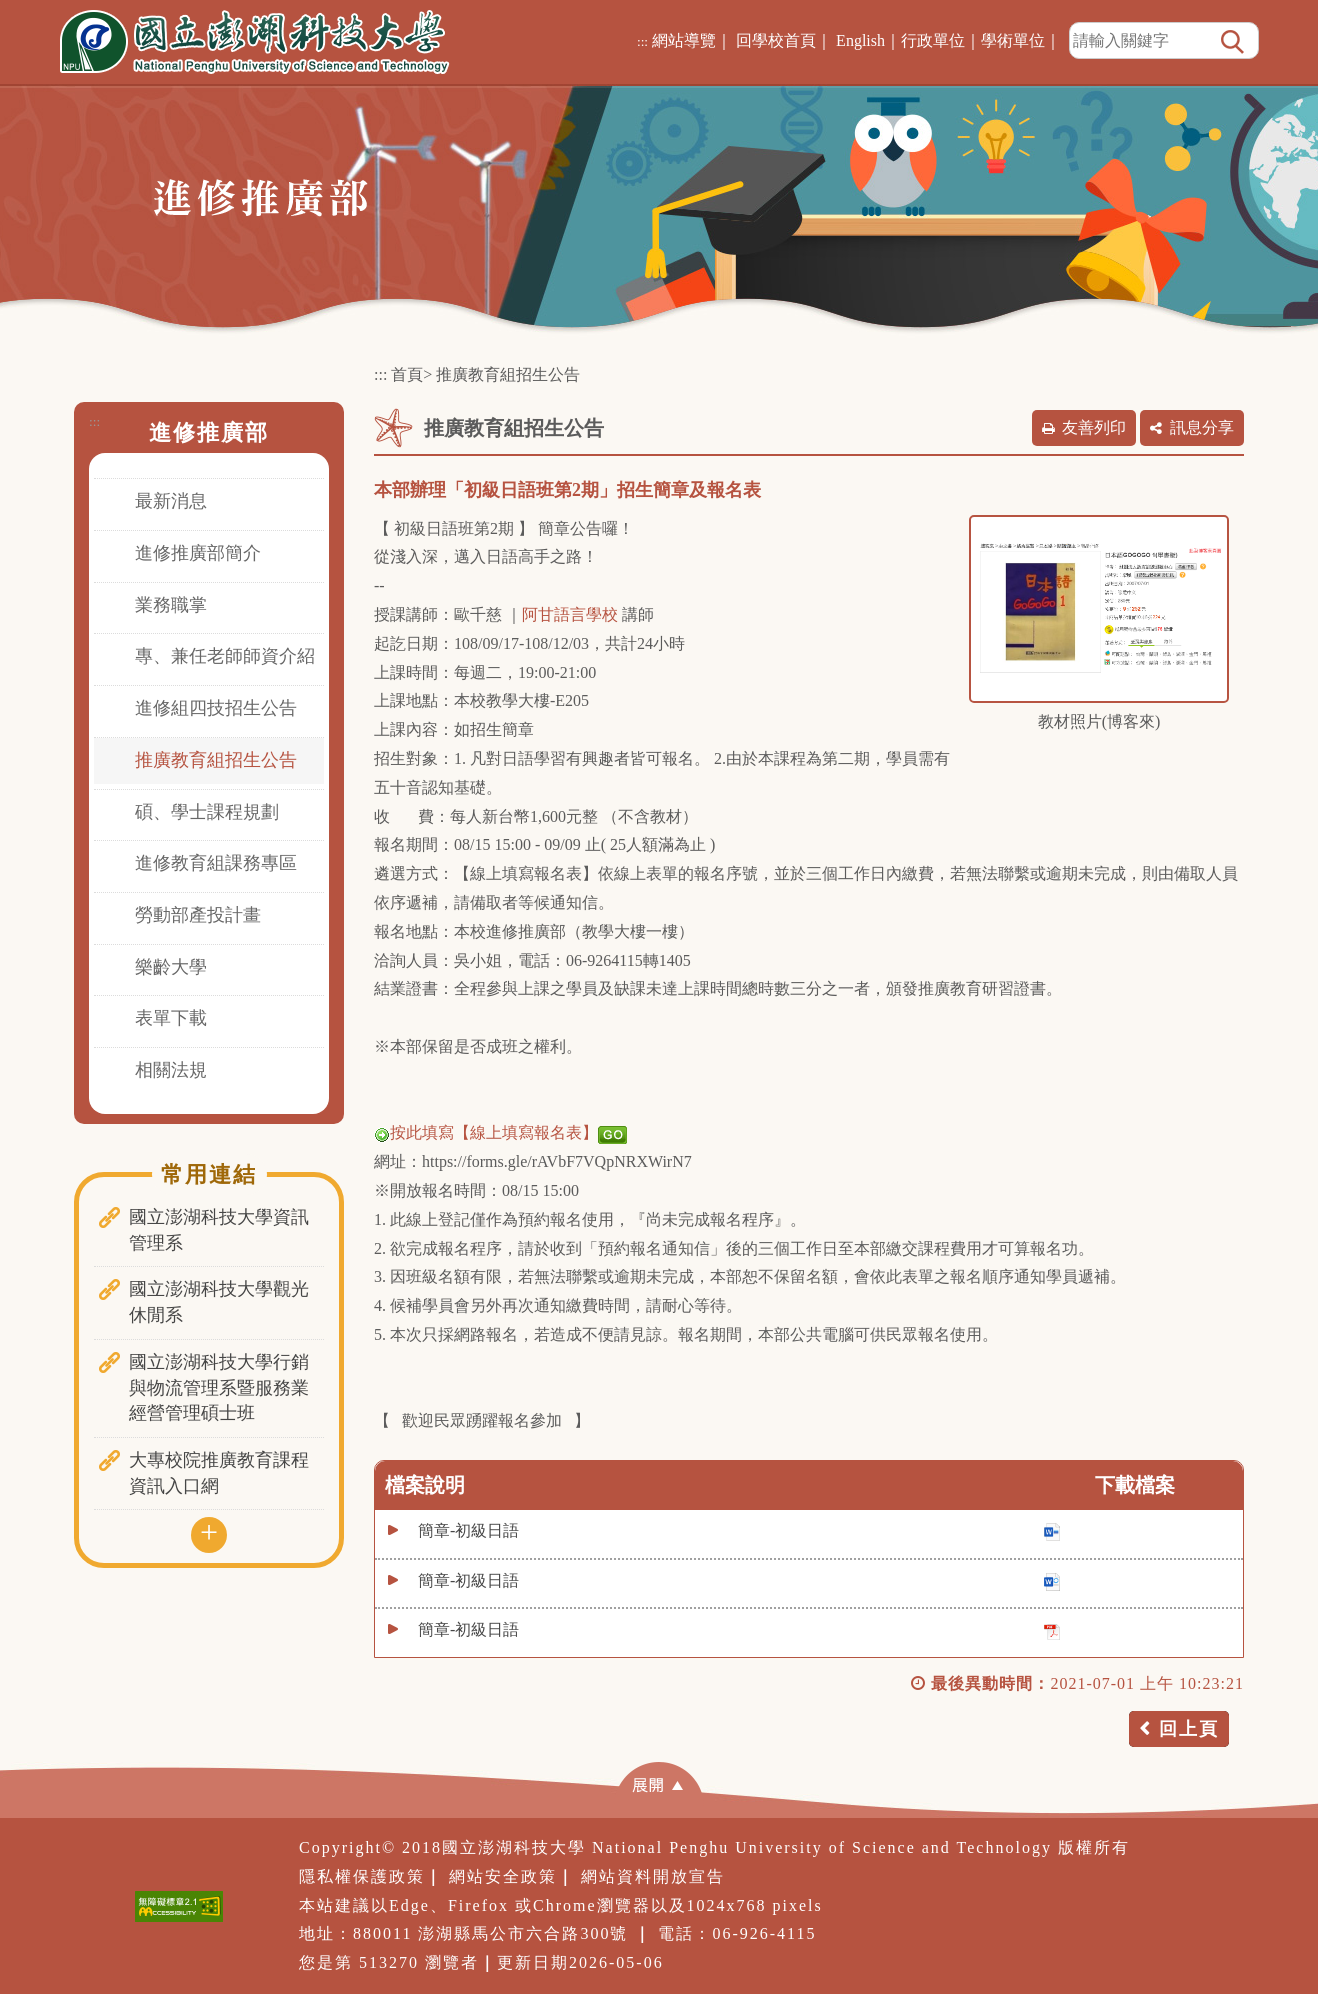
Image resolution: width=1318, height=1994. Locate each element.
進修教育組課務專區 (216, 863)
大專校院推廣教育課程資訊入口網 (219, 1473)
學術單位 (1013, 40)
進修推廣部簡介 (198, 553)
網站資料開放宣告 (653, 1876)
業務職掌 (171, 605)
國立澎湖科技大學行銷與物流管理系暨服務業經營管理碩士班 (219, 1387)
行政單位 (933, 40)
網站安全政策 (503, 1876)
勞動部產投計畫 (198, 915)
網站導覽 (684, 40)
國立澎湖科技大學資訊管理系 (219, 1230)
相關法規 (171, 1070)
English (860, 40)
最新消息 (171, 501)
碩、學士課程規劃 (207, 812)
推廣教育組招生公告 (216, 760)
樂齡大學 (171, 967)
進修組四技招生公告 (216, 708)
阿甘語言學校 (570, 614)
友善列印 (1094, 427)
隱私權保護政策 (362, 1876)
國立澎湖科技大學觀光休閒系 (219, 1302)
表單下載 (171, 1018)
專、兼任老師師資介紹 (225, 656)
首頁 (407, 374)
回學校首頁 (776, 40)
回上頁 (1189, 1729)
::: (642, 41)
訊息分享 (1202, 427)
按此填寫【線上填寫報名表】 (500, 1132)
